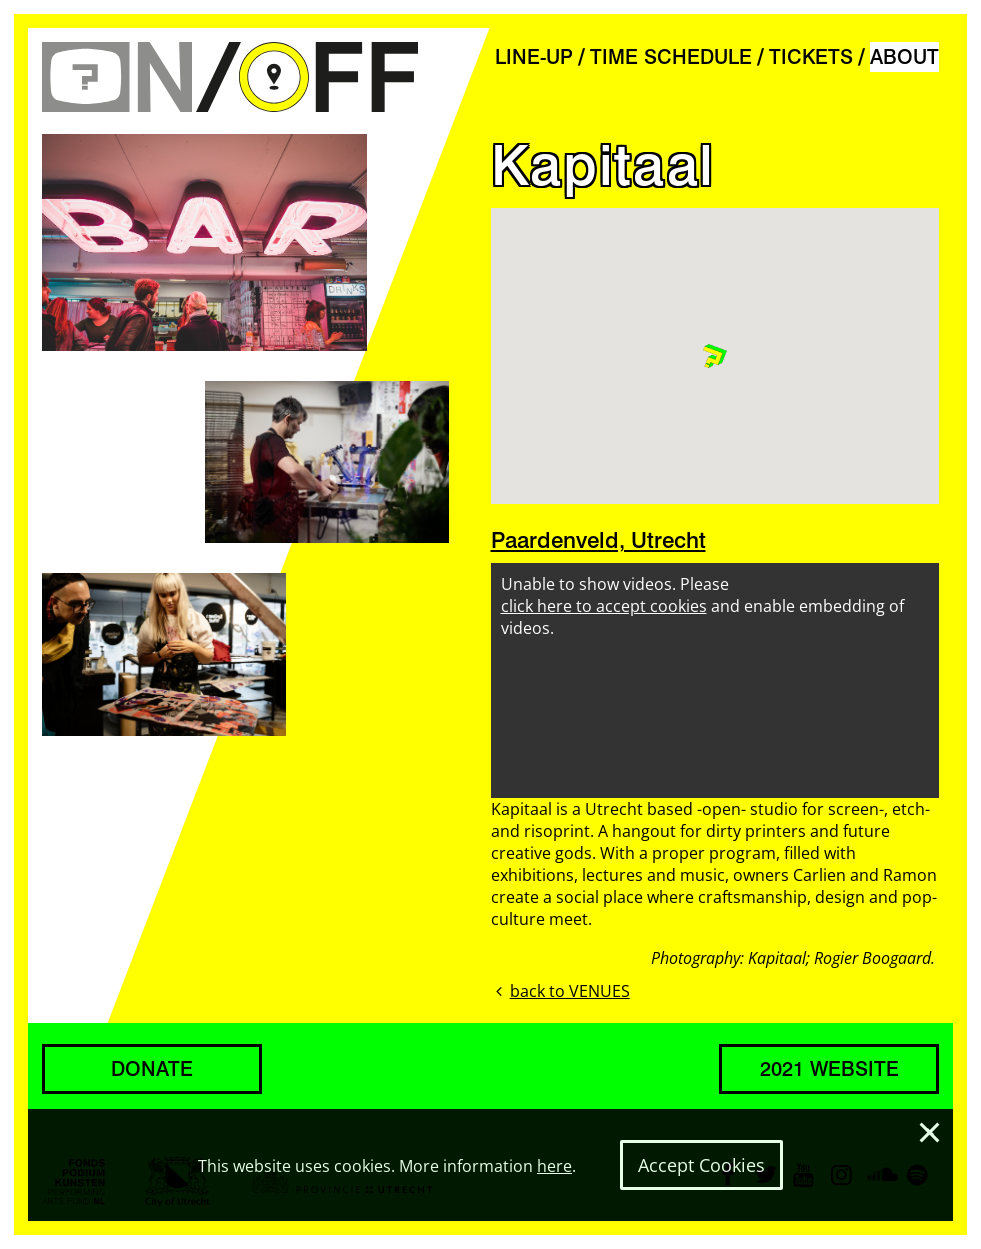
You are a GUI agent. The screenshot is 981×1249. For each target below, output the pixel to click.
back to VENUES (560, 991)
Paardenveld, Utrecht (598, 539)
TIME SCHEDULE (671, 57)
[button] (715, 356)
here (554, 1166)
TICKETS (811, 57)
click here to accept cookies (604, 606)
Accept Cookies (701, 1165)
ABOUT (904, 57)
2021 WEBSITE (829, 1069)
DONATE (152, 1069)
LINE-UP (534, 57)
